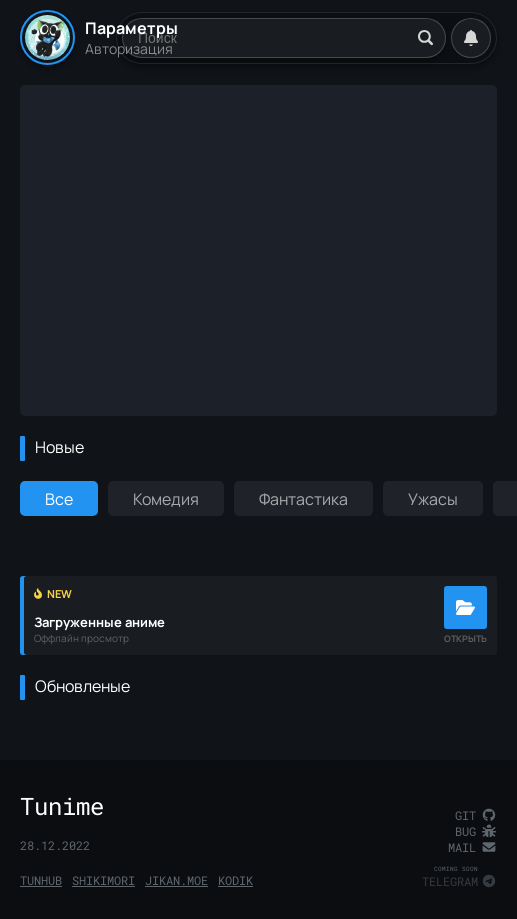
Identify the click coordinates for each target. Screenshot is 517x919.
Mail (472, 847)
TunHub (41, 880)
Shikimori (103, 880)
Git (476, 815)
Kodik (235, 880)
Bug (476, 831)
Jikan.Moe (176, 880)
